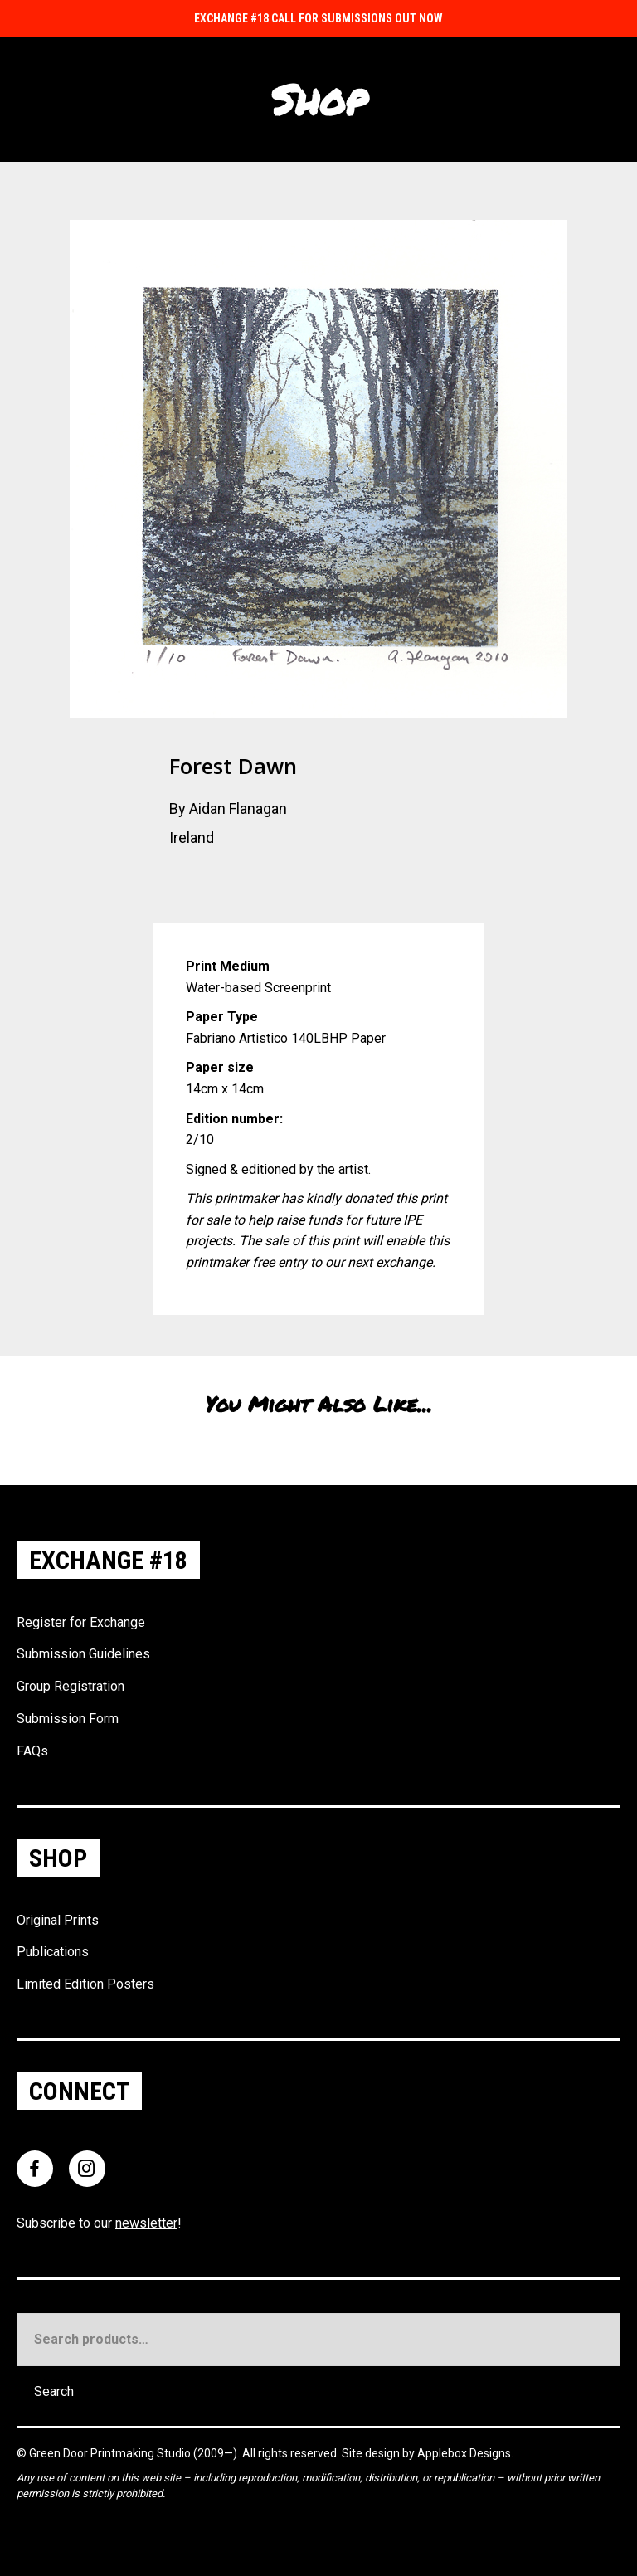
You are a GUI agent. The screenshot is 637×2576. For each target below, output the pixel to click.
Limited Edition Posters (85, 1984)
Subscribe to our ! (99, 2223)
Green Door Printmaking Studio (111, 2453)
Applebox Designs (464, 2453)
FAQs (32, 1751)
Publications (53, 1952)
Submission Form (68, 1718)
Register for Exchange (81, 1622)
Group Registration (70, 1686)
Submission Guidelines (83, 1654)
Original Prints (58, 1920)
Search (54, 2391)
